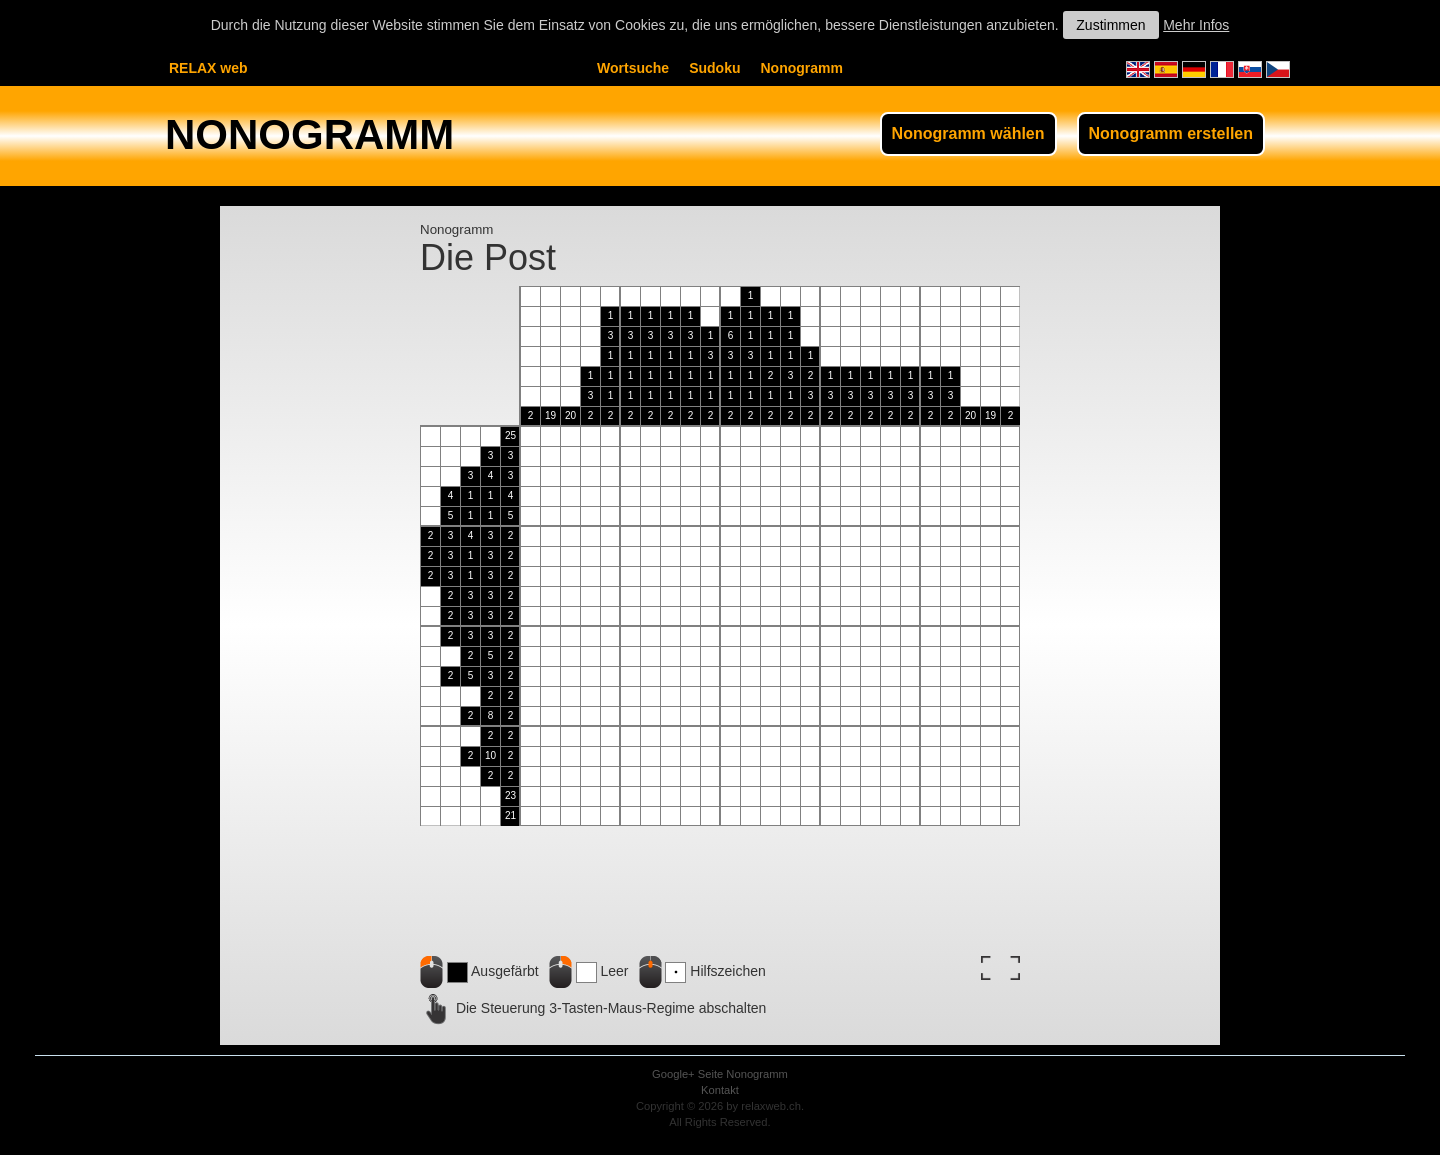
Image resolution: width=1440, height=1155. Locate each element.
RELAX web (208, 68)
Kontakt (720, 1090)
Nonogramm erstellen (1171, 133)
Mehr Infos (1196, 25)
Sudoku (714, 68)
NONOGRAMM (309, 134)
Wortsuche (633, 68)
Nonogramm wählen (968, 133)
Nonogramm (801, 68)
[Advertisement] (320, 586)
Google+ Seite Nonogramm (720, 1074)
